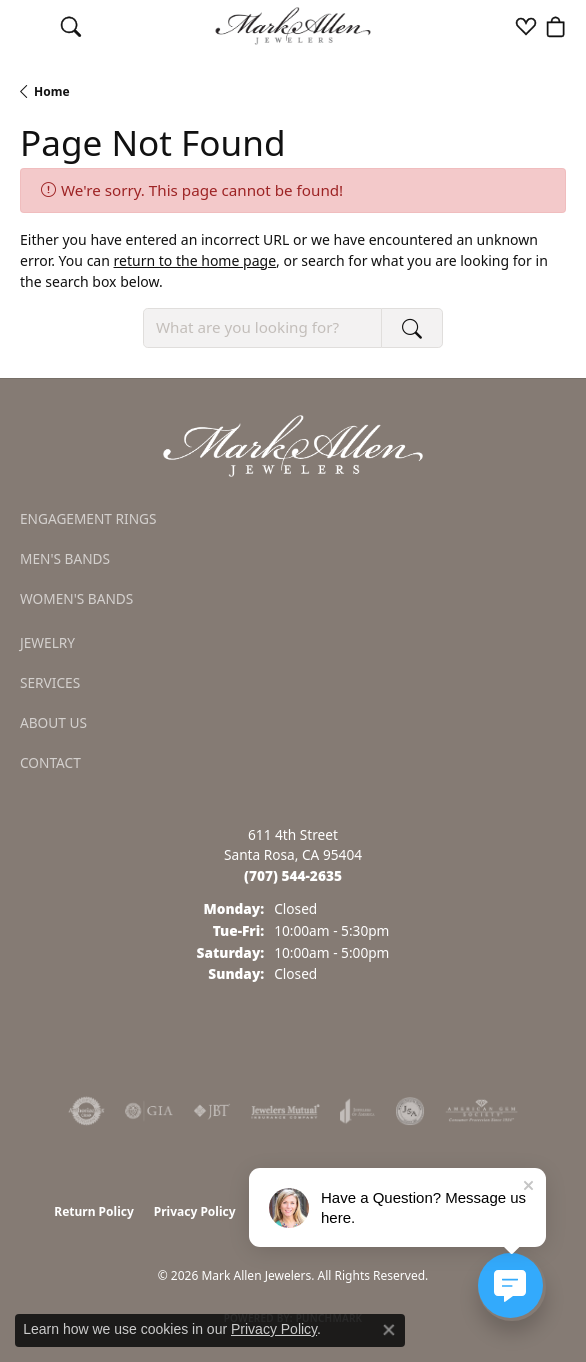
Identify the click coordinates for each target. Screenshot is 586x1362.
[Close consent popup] (389, 1330)
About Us (53, 722)
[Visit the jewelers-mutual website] (285, 1111)
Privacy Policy (195, 1211)
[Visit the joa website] (357, 1111)
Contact (50, 762)
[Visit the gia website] (149, 1111)
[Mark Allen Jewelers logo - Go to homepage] (293, 26)
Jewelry (47, 642)
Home (52, 91)
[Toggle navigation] (30, 26)
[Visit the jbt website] (212, 1111)
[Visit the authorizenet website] (86, 1111)
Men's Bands (65, 558)
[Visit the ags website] (482, 1111)
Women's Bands (76, 598)
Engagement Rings (88, 518)
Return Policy (94, 1211)
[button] (71, 26)
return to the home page (195, 260)
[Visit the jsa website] (410, 1111)
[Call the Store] (293, 875)
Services (50, 682)
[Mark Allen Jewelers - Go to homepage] (293, 444)
